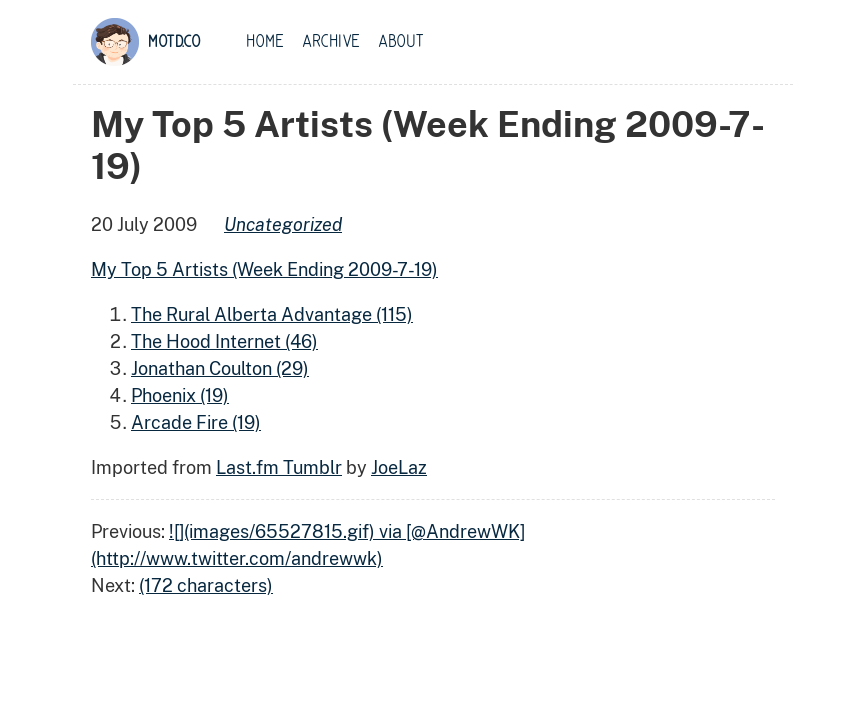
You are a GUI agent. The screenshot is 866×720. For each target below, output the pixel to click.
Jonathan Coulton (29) (220, 368)
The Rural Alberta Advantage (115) (272, 314)
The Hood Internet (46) (224, 341)
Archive (331, 42)
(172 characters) (206, 585)
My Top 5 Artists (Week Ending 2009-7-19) (264, 269)
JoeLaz (399, 467)
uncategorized (283, 224)
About (401, 42)
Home (265, 42)
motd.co (174, 42)
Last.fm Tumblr (279, 467)
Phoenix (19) (180, 395)
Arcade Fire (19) (196, 422)
